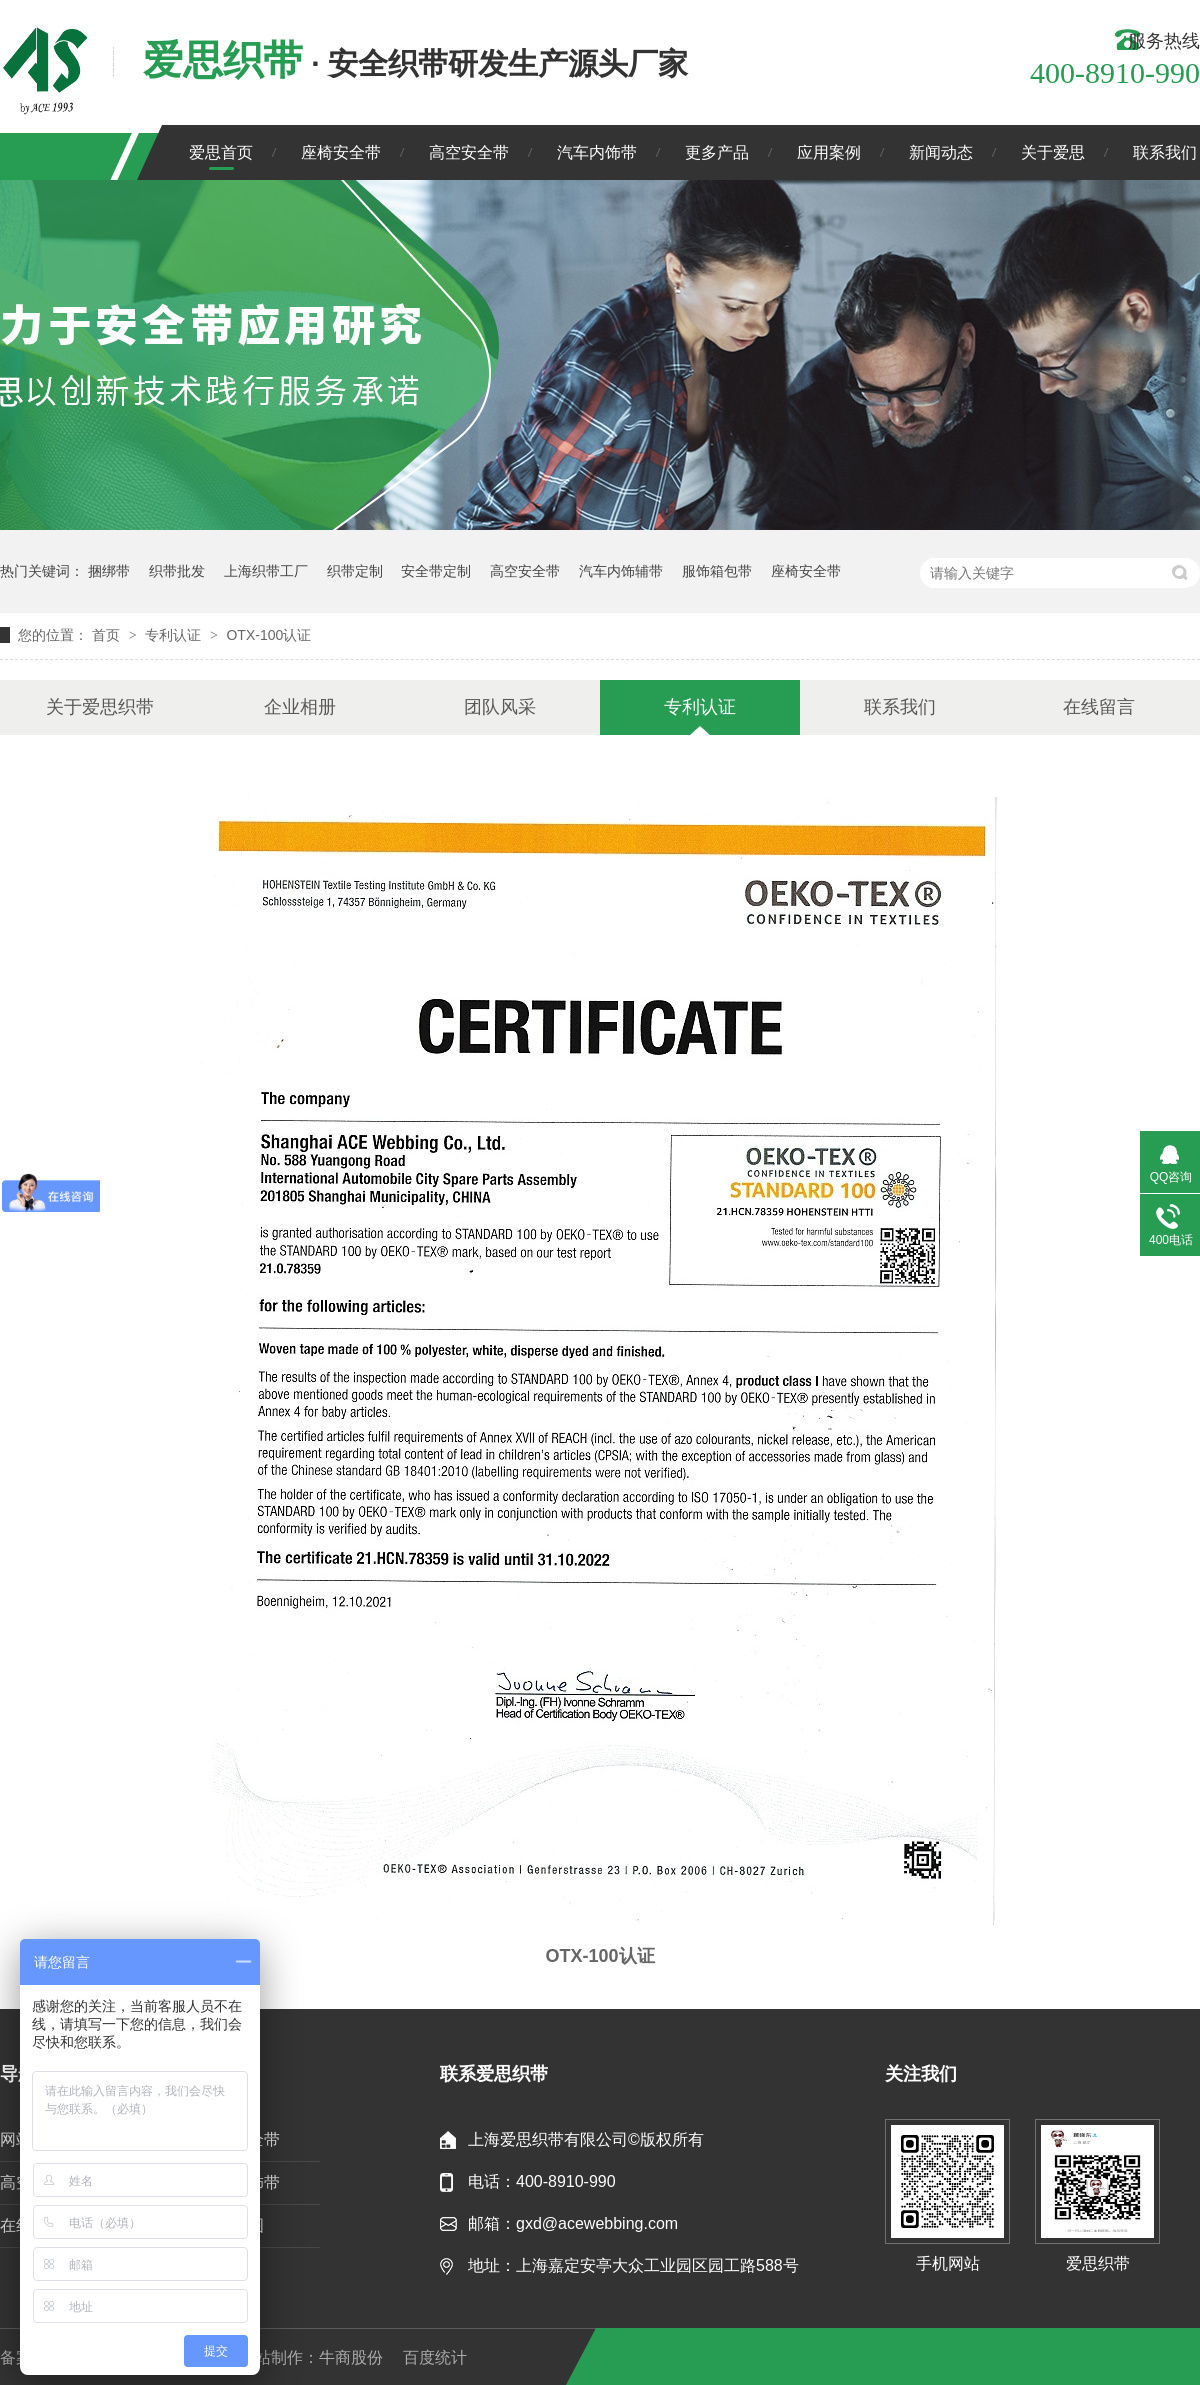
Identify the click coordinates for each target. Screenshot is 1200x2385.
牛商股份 (351, 2357)
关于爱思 (1053, 152)
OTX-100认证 (268, 635)
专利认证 (175, 635)
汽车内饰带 (597, 152)
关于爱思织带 (100, 707)
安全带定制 (436, 571)
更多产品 (717, 152)
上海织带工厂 (266, 571)
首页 (108, 635)
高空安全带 (469, 152)
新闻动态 (941, 152)
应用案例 (829, 152)
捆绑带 (109, 571)
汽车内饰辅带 (621, 571)
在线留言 (1099, 707)
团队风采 (500, 707)
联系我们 (1165, 152)
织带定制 (355, 571)
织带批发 (177, 571)
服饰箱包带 (717, 571)
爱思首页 (221, 152)
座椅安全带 (341, 152)
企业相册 (300, 707)
